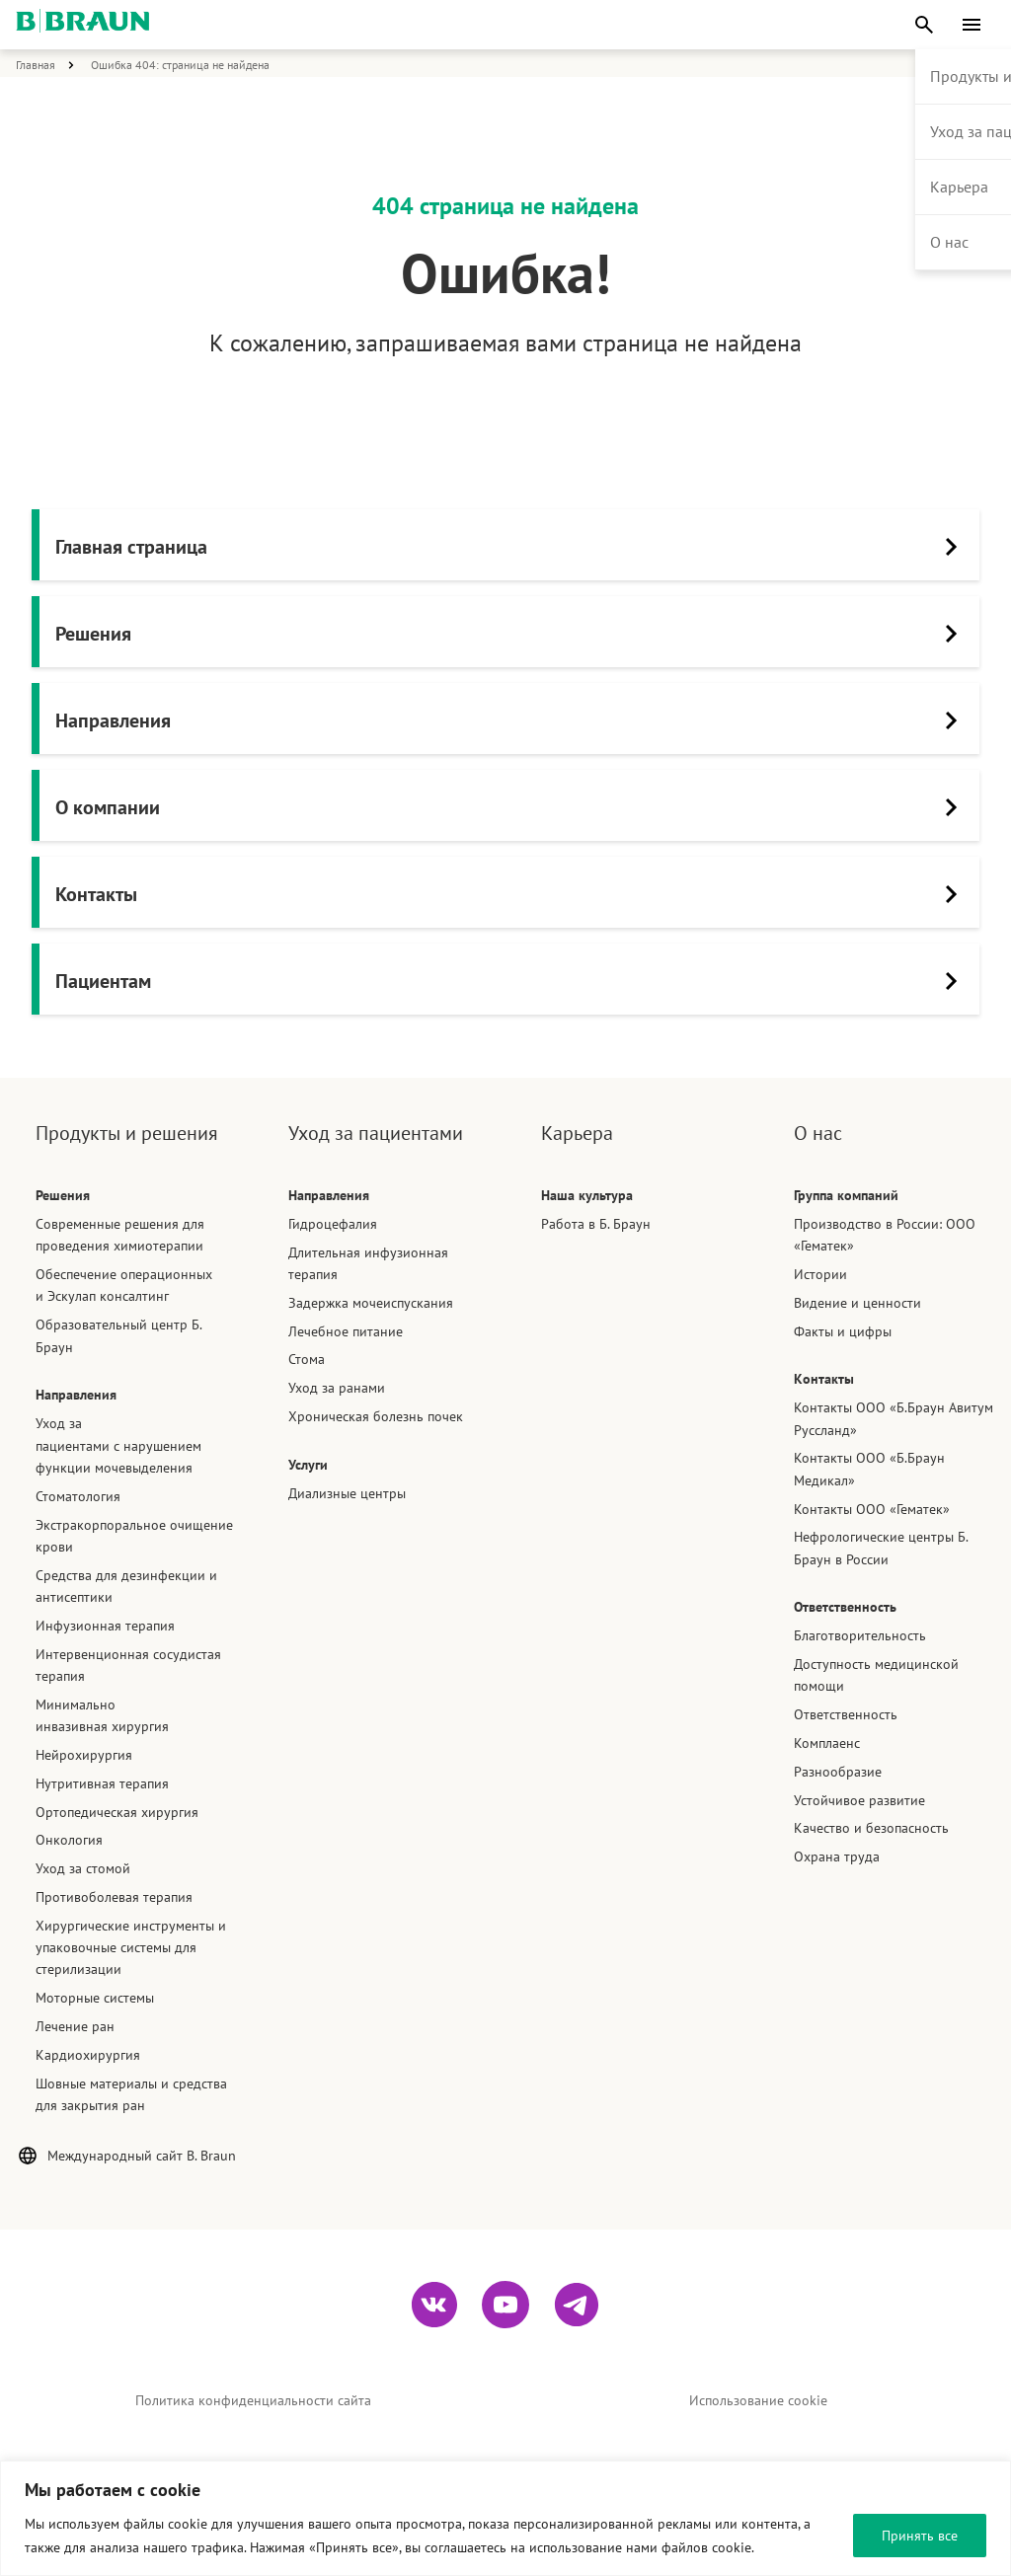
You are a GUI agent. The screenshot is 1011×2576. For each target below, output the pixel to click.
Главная (35, 64)
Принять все (920, 2535)
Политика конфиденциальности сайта (253, 2403)
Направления (512, 720)
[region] (505, 2518)
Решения (512, 633)
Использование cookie (758, 2403)
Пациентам (512, 981)
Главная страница (512, 547)
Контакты (512, 894)
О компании (512, 807)
